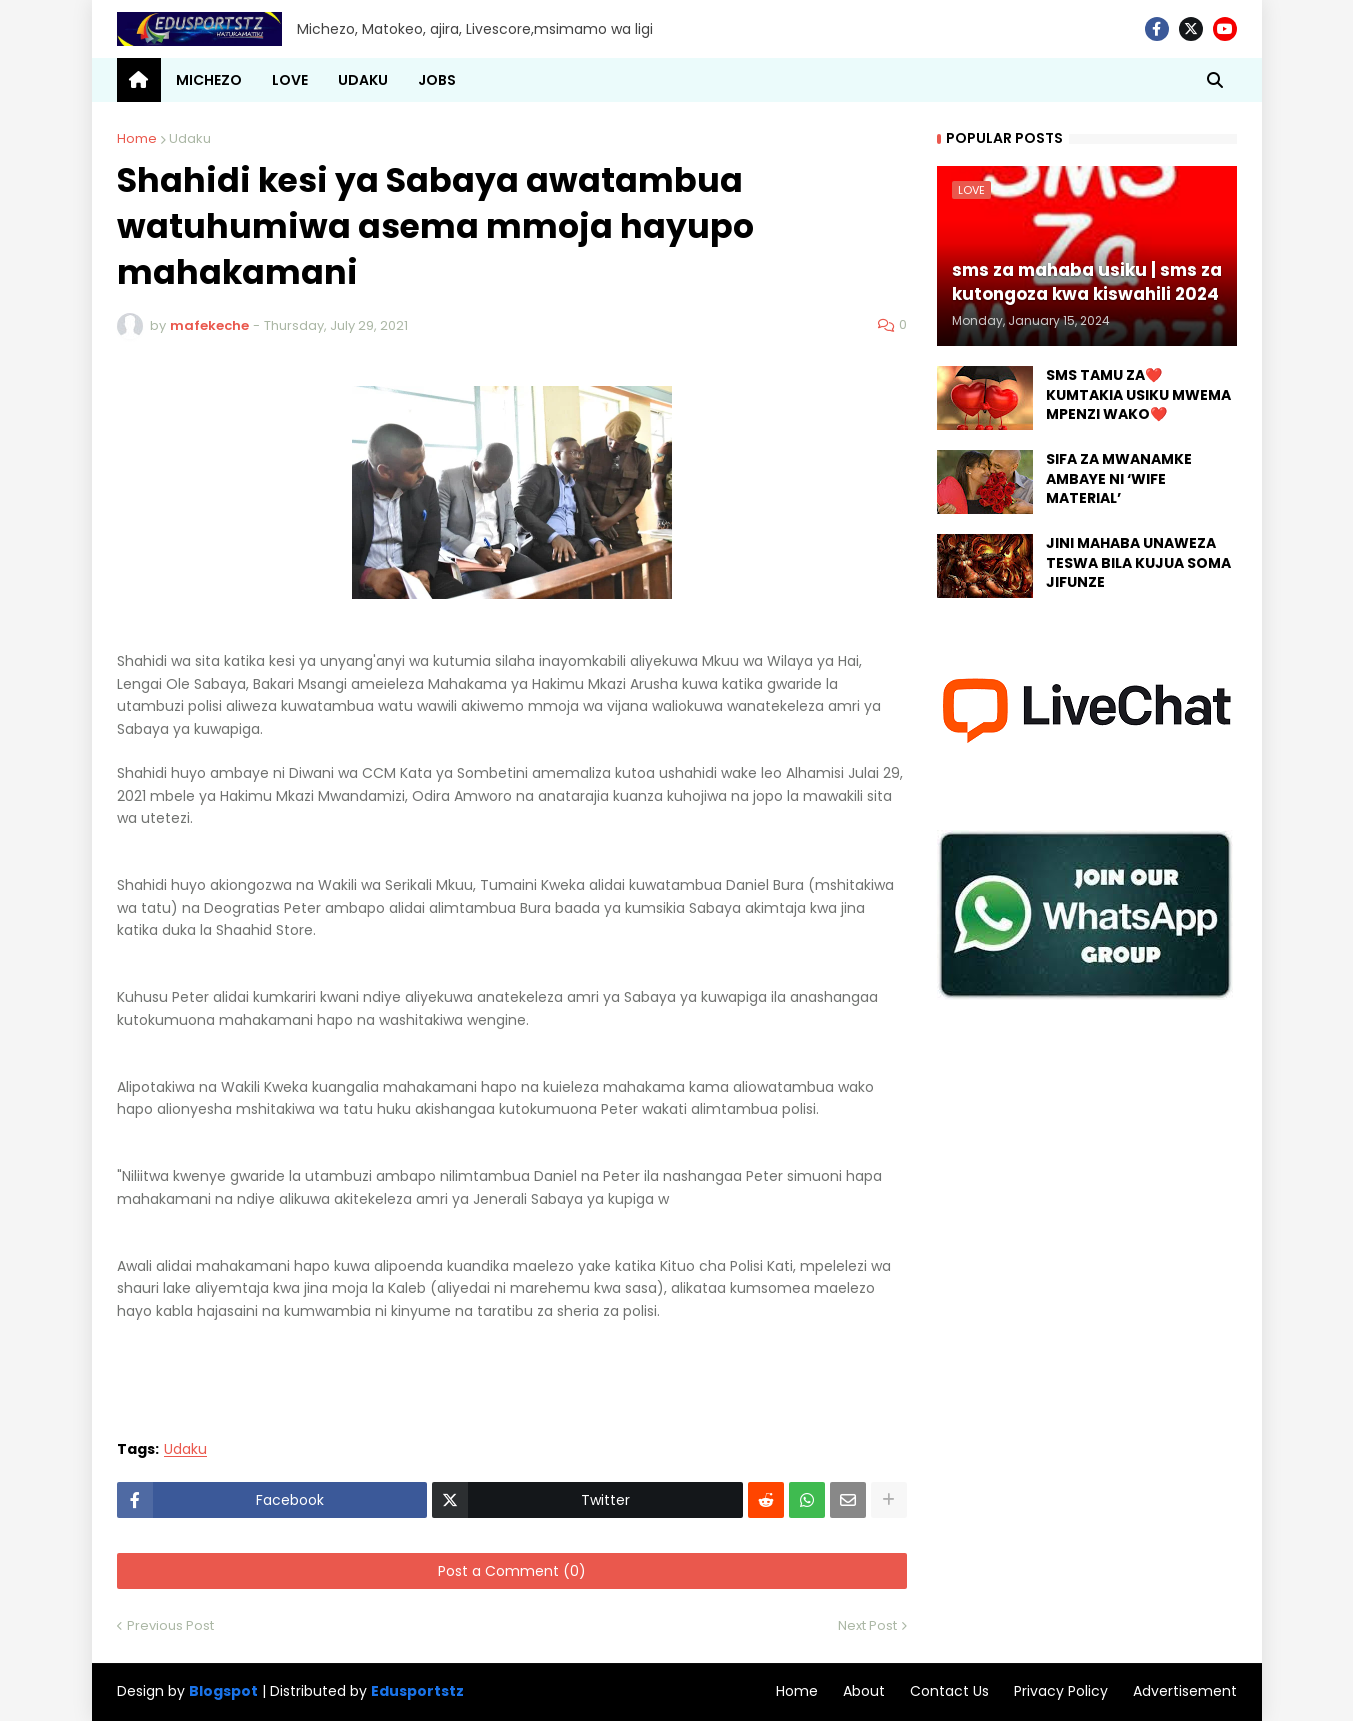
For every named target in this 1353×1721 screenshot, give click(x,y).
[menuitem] (139, 80)
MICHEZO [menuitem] (209, 80)
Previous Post (170, 1625)
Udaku (190, 138)
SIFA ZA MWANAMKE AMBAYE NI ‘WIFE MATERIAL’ (1119, 479)
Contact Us (949, 1691)
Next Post (867, 1625)
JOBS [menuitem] (437, 80)
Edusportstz (417, 1691)
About (864, 1691)
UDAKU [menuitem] (363, 80)
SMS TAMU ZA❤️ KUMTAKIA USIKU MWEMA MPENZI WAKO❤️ (1138, 395)
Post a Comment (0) (512, 1571)
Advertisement (1185, 1691)
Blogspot (223, 1691)
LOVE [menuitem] (290, 80)
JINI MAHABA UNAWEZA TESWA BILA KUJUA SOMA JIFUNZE (1138, 563)
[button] (1215, 80)
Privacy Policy (1061, 1691)
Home (137, 138)
